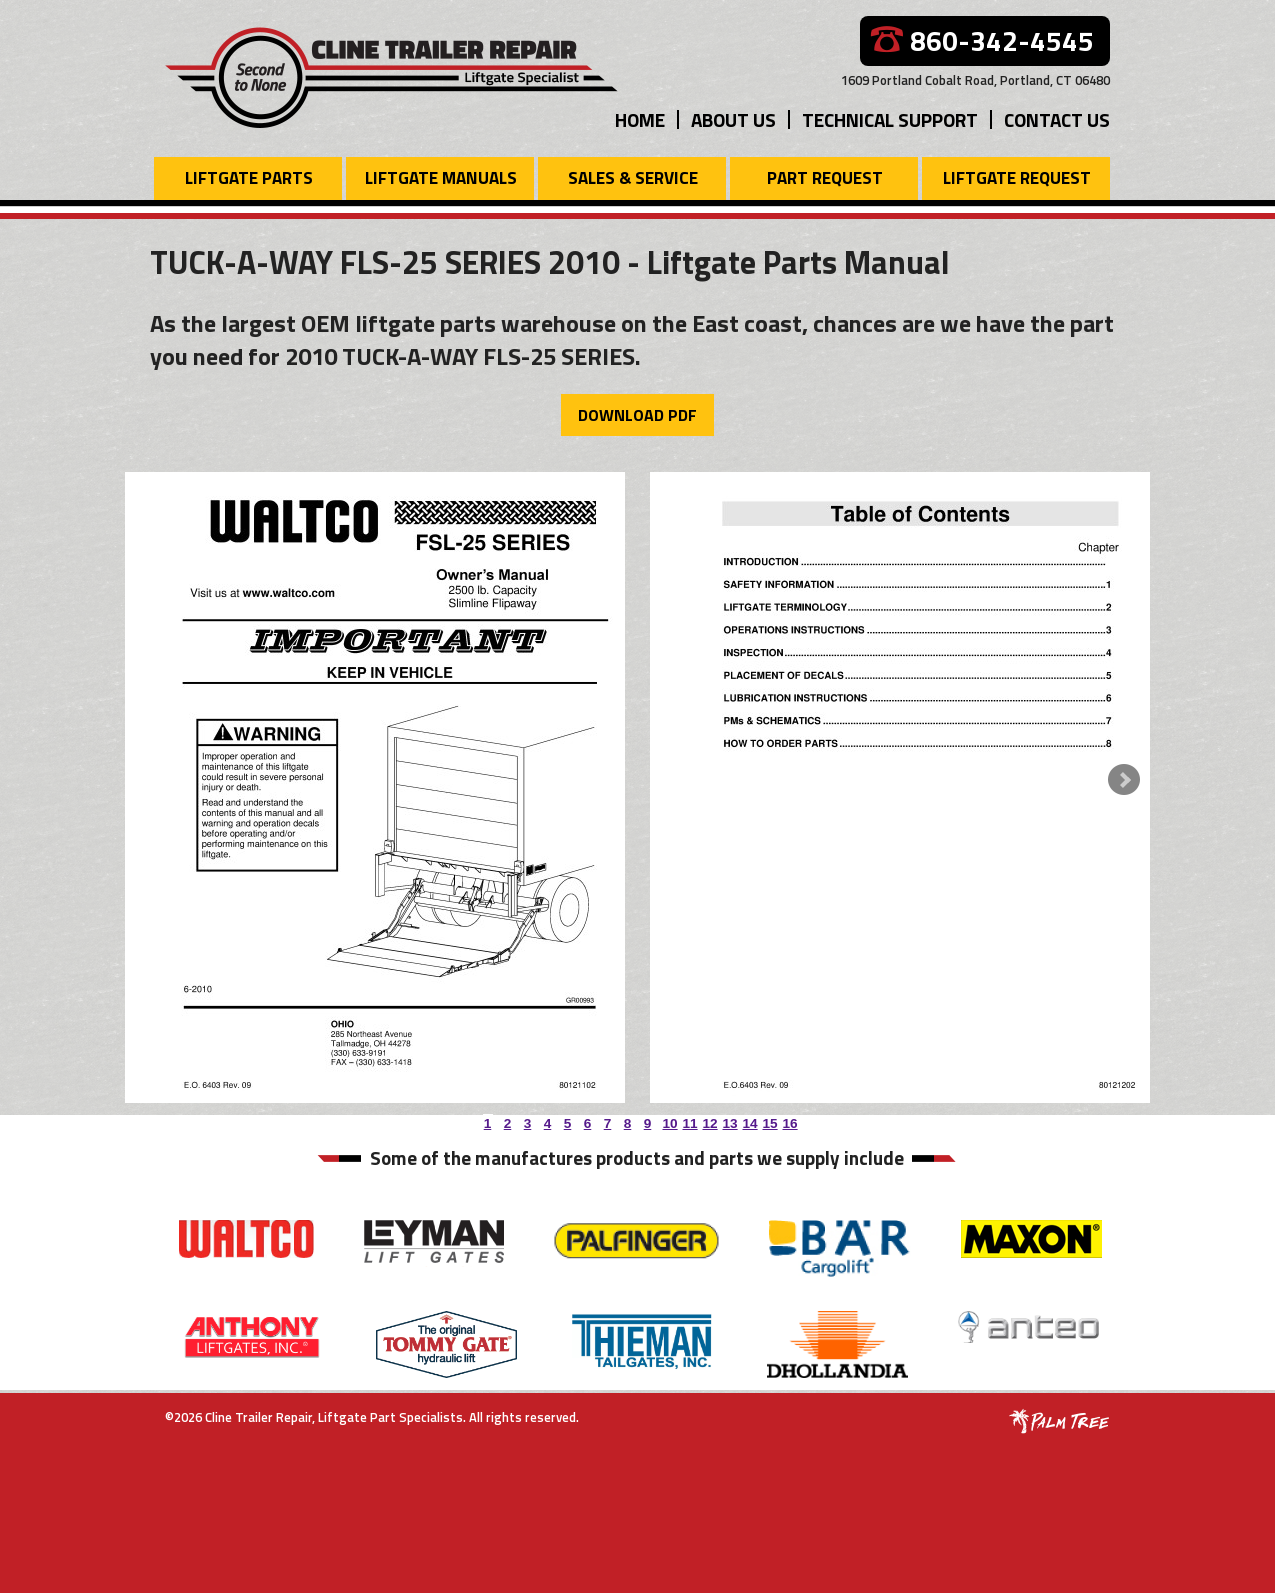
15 (768, 1120)
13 (728, 1120)
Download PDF (637, 415)
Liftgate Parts (249, 178)
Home (640, 119)
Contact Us (1057, 119)
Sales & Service (633, 178)
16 (788, 1120)
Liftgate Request (1017, 178)
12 (708, 1120)
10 (668, 1120)
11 (688, 1120)
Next (1124, 780)
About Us (733, 119)
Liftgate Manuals (441, 178)
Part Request (825, 178)
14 (748, 1120)
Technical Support (890, 119)
